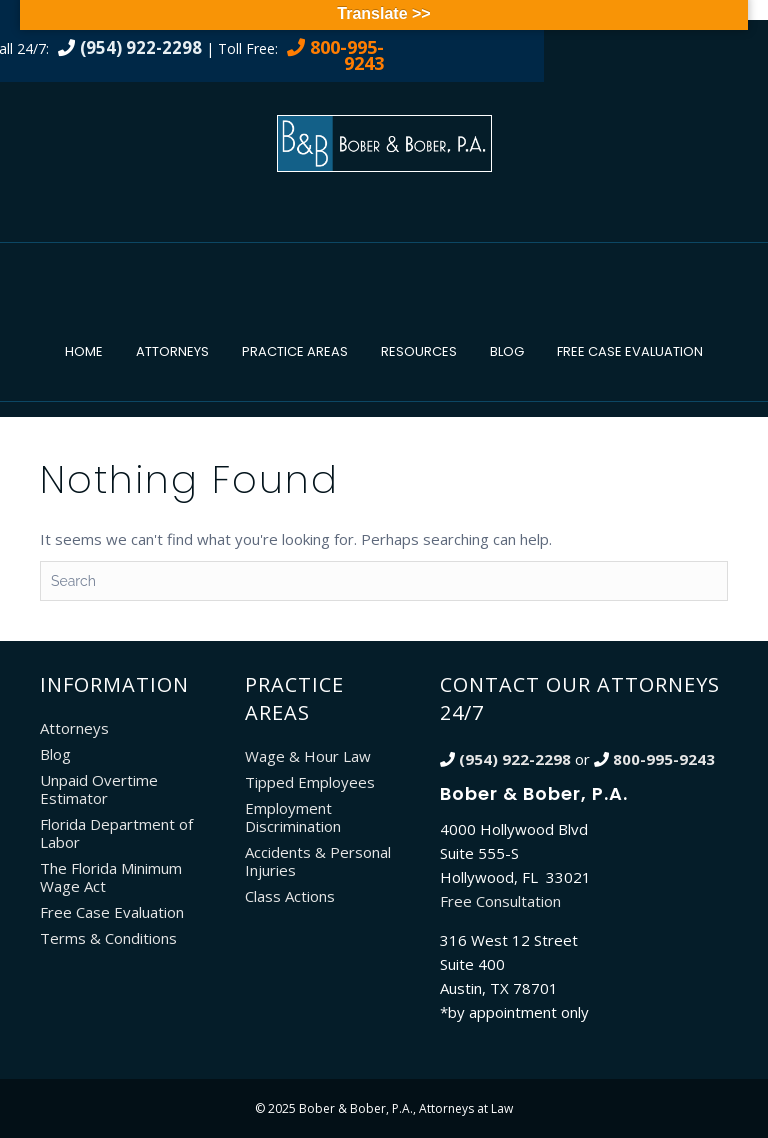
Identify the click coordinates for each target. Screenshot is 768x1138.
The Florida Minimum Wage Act (111, 877)
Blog (507, 351)
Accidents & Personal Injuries (318, 861)
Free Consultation (500, 901)
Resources (419, 351)
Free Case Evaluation (630, 351)
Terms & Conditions (108, 938)
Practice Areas (295, 351)
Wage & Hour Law (308, 756)
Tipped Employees (310, 782)
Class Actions (290, 896)
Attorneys (172, 351)
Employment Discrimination (293, 817)
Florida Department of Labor (116, 833)
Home (84, 351)
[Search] (384, 581)
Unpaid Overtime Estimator (99, 789)
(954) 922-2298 (141, 47)
